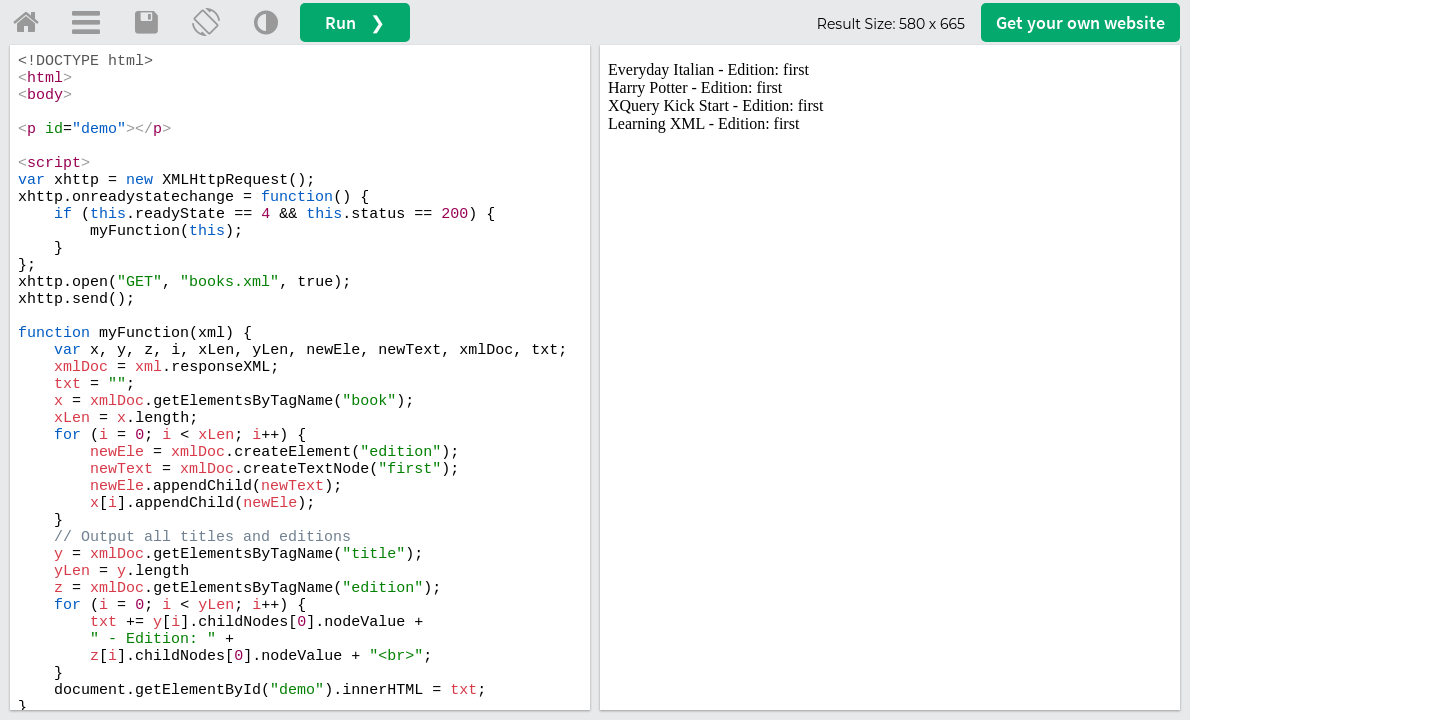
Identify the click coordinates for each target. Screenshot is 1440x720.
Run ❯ (355, 22)
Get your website (1080, 22)
